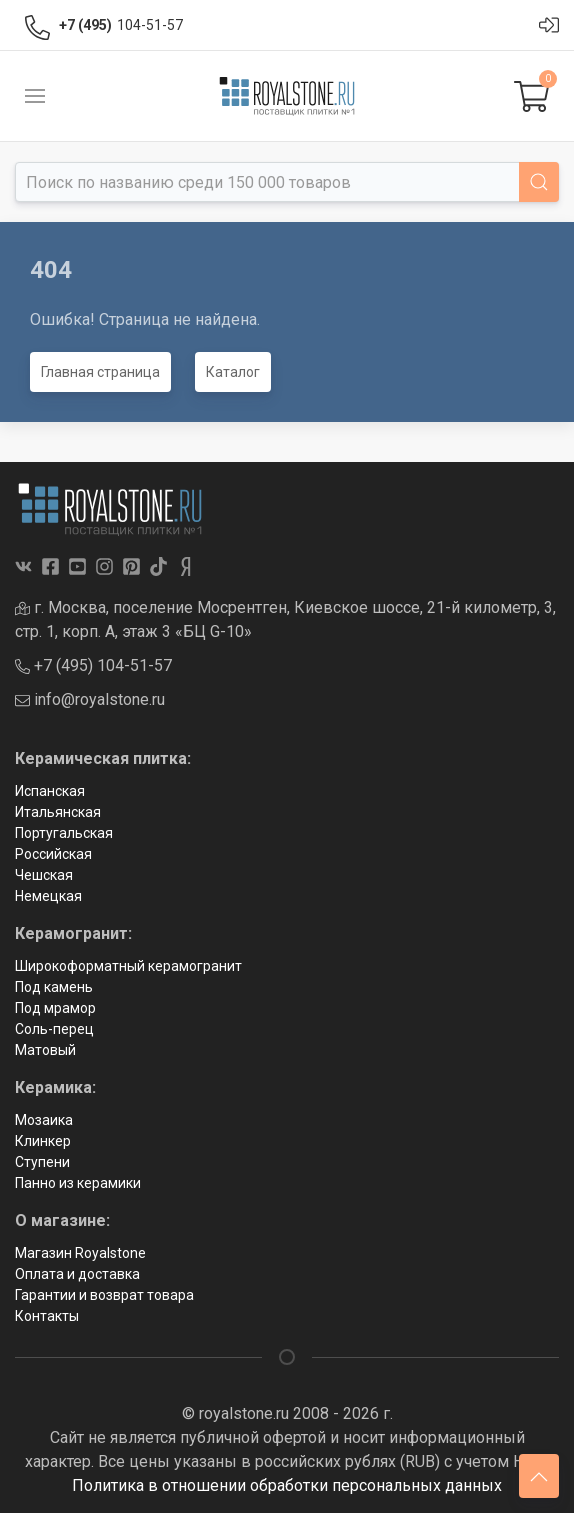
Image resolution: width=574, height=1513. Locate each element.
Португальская (64, 833)
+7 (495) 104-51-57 (93, 665)
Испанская (50, 791)
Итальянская (58, 812)
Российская (53, 854)
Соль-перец (54, 1029)
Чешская (44, 875)
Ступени (42, 1162)
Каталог (233, 372)
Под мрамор (55, 1008)
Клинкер (43, 1141)
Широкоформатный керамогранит (128, 966)
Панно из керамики (78, 1183)
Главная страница (100, 372)
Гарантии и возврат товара (104, 1295)
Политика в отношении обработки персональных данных (287, 1485)
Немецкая (48, 896)
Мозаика (44, 1120)
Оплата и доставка (77, 1274)
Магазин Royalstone (80, 1253)
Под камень (54, 987)
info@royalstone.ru (90, 699)
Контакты (47, 1316)
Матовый (45, 1050)
